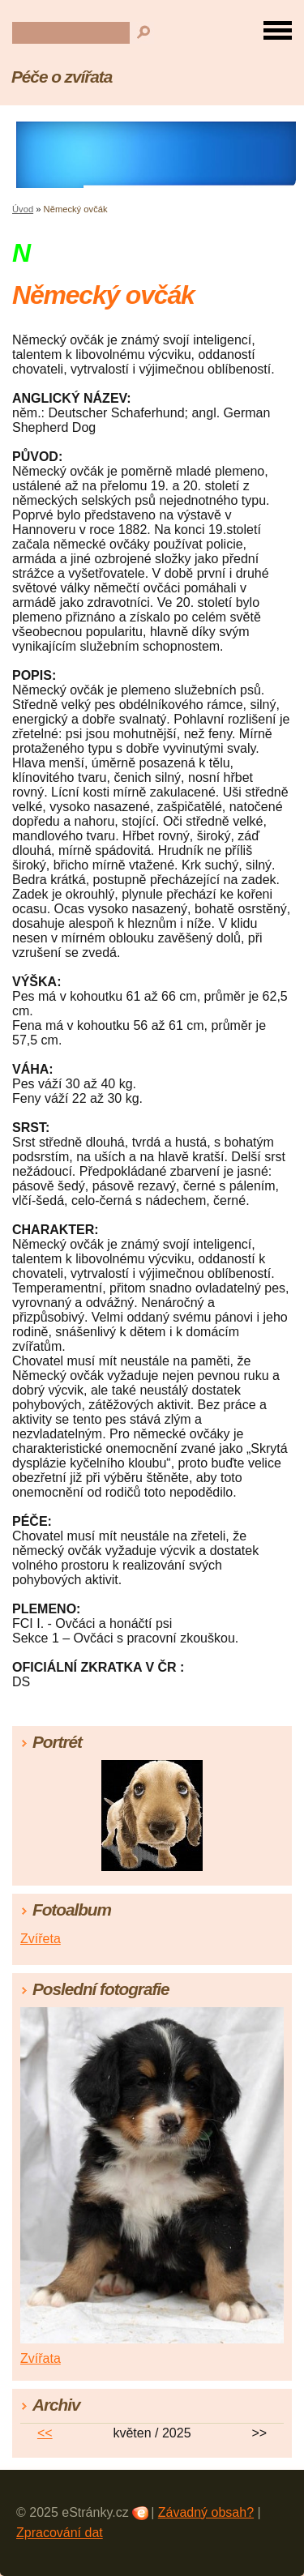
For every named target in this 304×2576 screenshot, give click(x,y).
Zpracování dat (59, 2533)
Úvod (22, 209)
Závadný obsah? (206, 2512)
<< (45, 2433)
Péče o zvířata (61, 76)
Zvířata (40, 2358)
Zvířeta (40, 1939)
